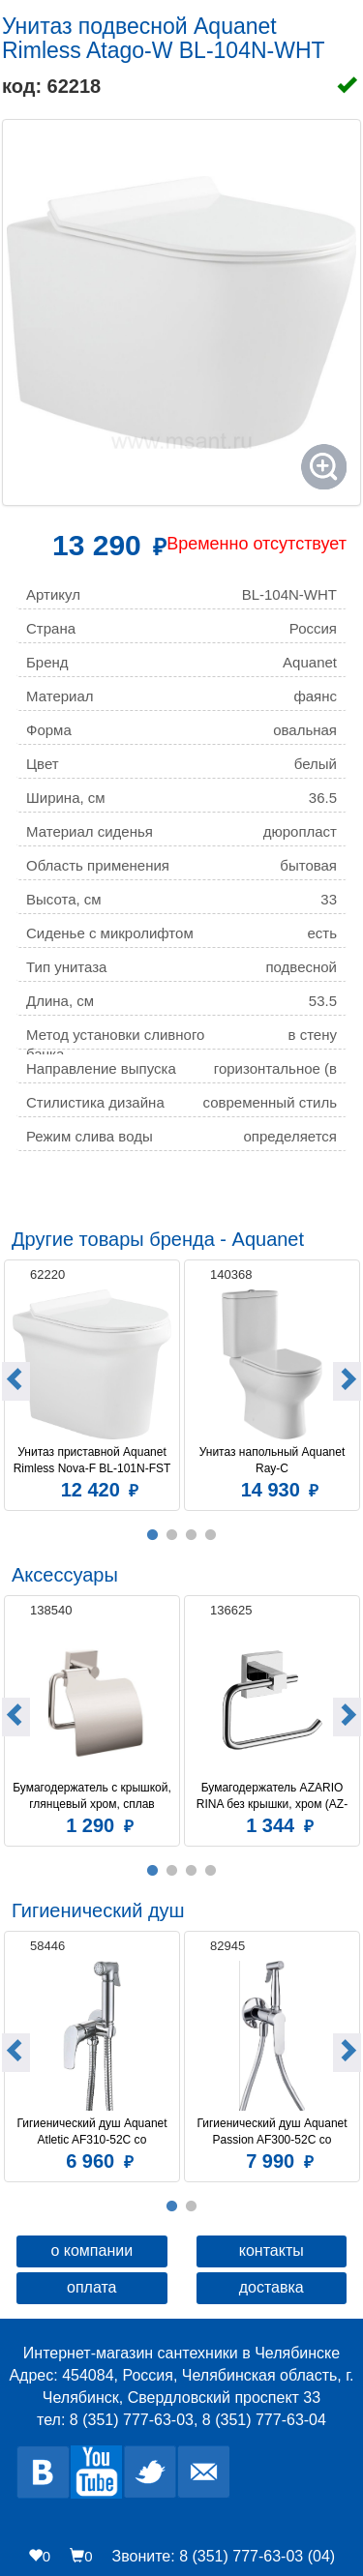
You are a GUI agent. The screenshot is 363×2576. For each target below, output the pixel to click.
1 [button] (153, 1535)
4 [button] (211, 1535)
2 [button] (172, 1535)
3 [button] (191, 1535)
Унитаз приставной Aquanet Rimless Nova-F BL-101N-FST (92, 1460)
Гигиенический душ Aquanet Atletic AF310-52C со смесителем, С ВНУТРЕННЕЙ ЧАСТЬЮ (92, 2132)
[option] (92, 1383)
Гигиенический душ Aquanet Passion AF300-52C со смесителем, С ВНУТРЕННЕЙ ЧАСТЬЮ (272, 2132)
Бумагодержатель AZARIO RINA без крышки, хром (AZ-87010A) (272, 1796)
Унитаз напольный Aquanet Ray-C (273, 1460)
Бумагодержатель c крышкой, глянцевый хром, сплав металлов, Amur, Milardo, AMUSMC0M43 (93, 1796)
